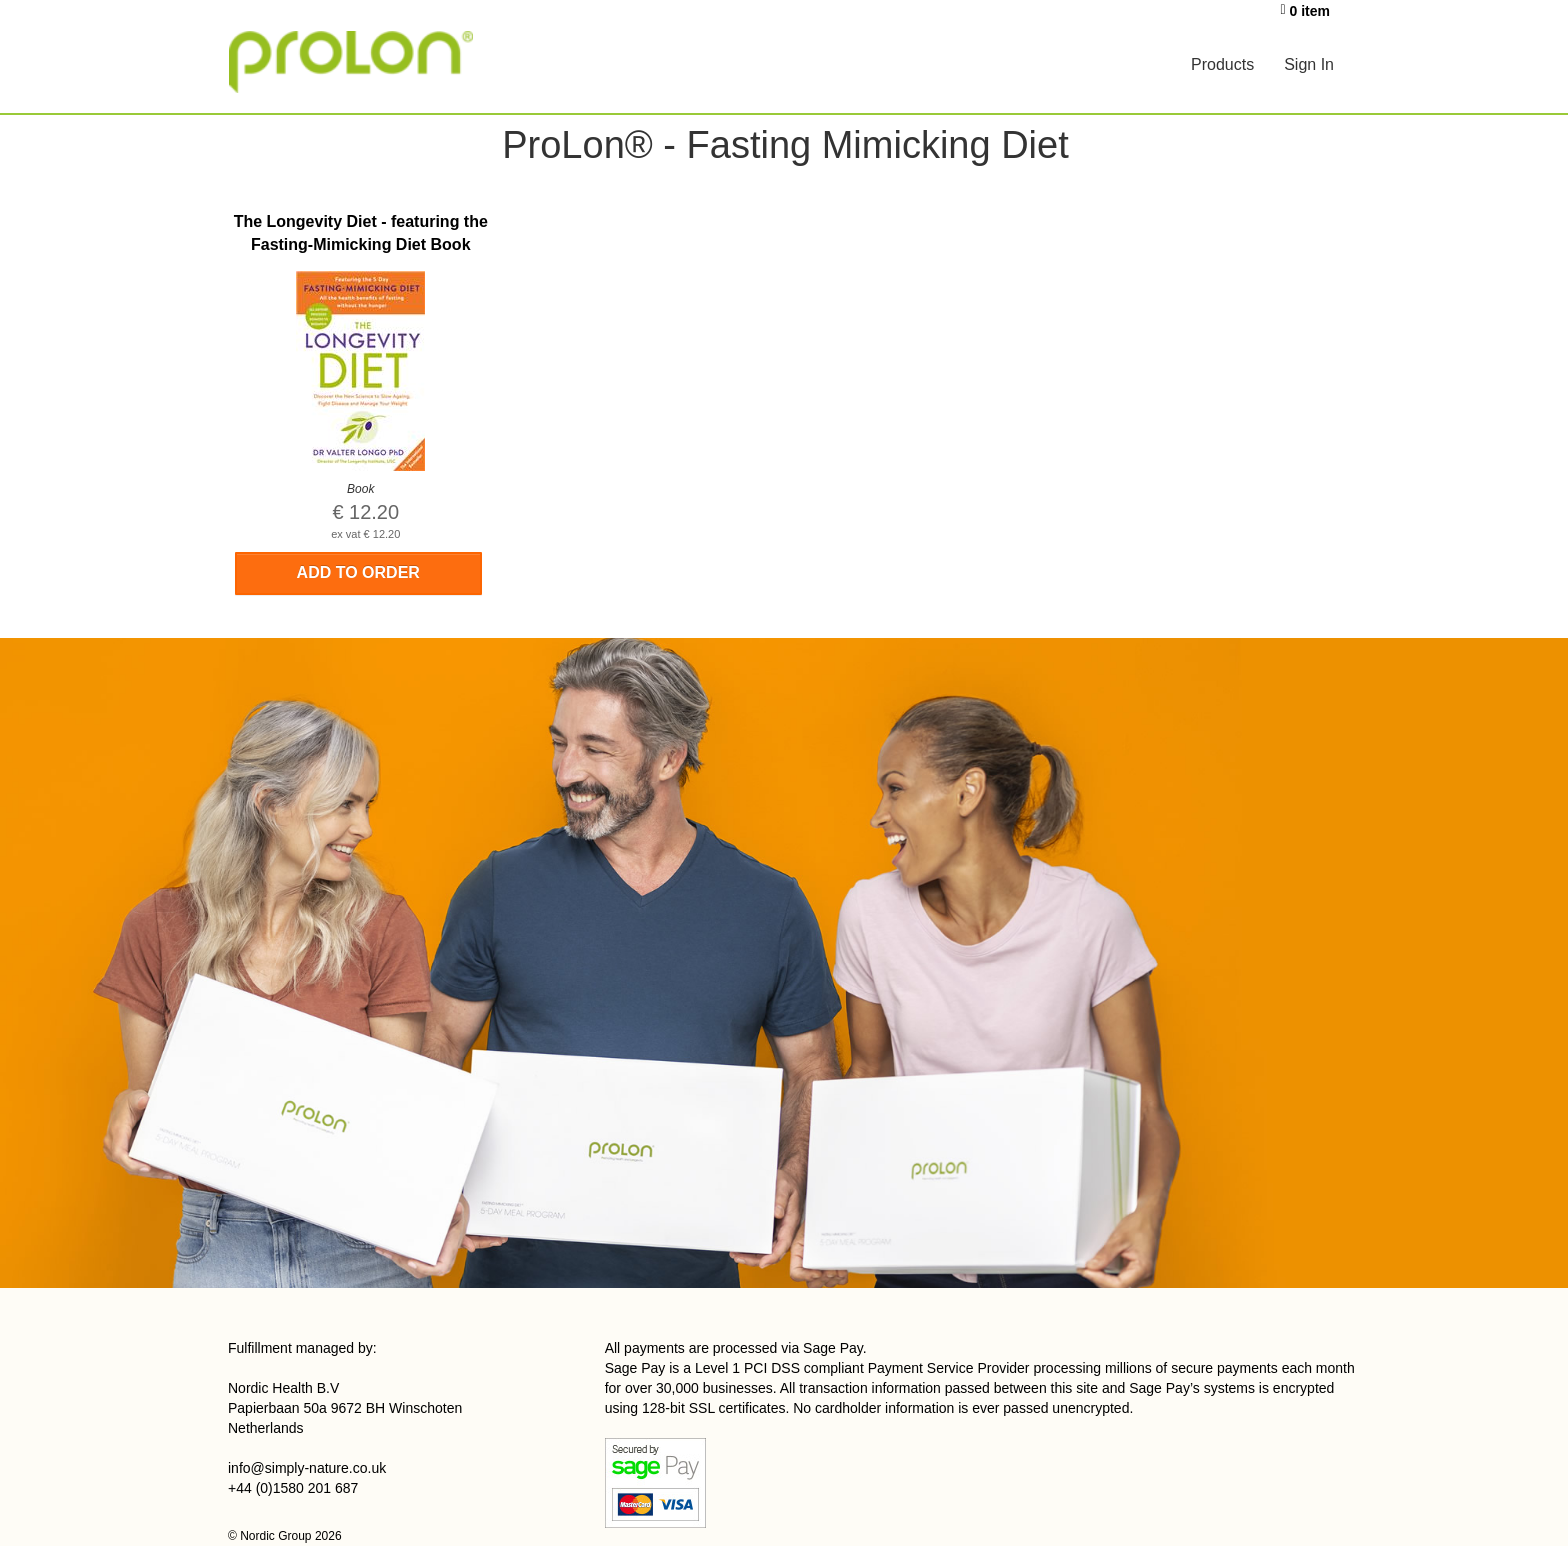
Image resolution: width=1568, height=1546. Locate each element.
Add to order (358, 572)
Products (1222, 64)
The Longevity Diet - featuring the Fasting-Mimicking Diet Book (361, 233)
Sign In (1309, 64)
